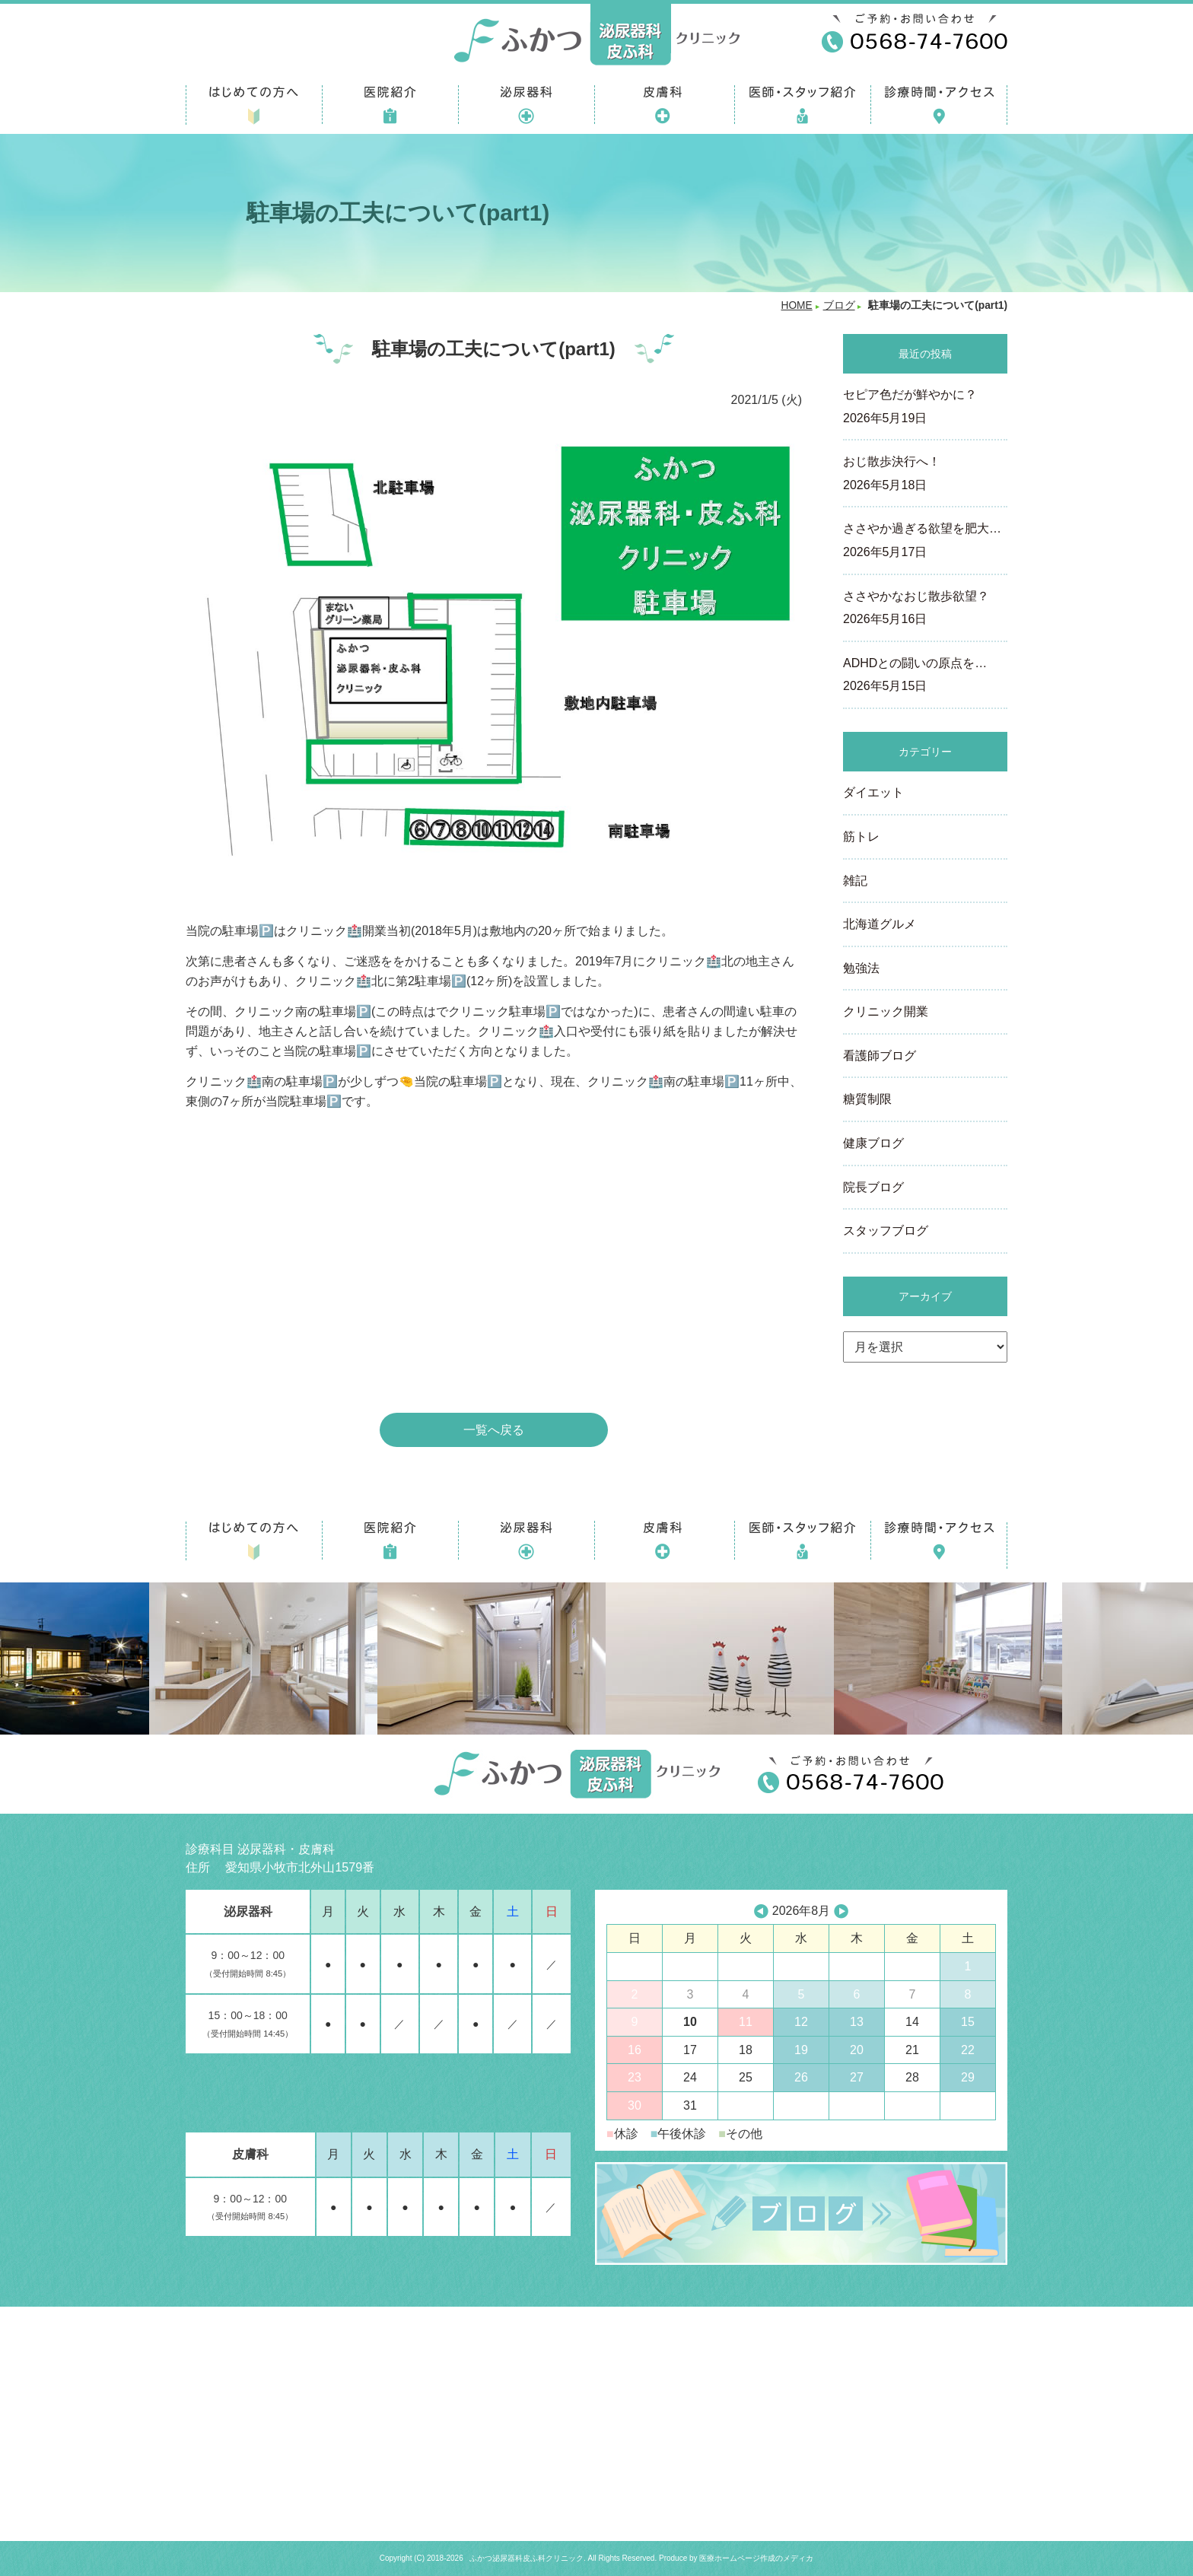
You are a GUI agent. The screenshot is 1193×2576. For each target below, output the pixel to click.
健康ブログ (873, 1143)
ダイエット (873, 792)
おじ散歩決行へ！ (925, 475)
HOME (796, 305)
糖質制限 (867, 1098)
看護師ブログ (879, 1055)
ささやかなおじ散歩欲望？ (925, 609)
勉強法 (861, 968)
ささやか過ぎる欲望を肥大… (925, 541)
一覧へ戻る (493, 1429)
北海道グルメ (879, 924)
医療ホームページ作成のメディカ (756, 2558)
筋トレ (861, 836)
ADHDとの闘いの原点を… (925, 676)
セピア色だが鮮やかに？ (925, 408)
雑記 (855, 880)
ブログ (839, 305)
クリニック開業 (885, 1011)
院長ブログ (873, 1187)
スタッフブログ (885, 1230)
